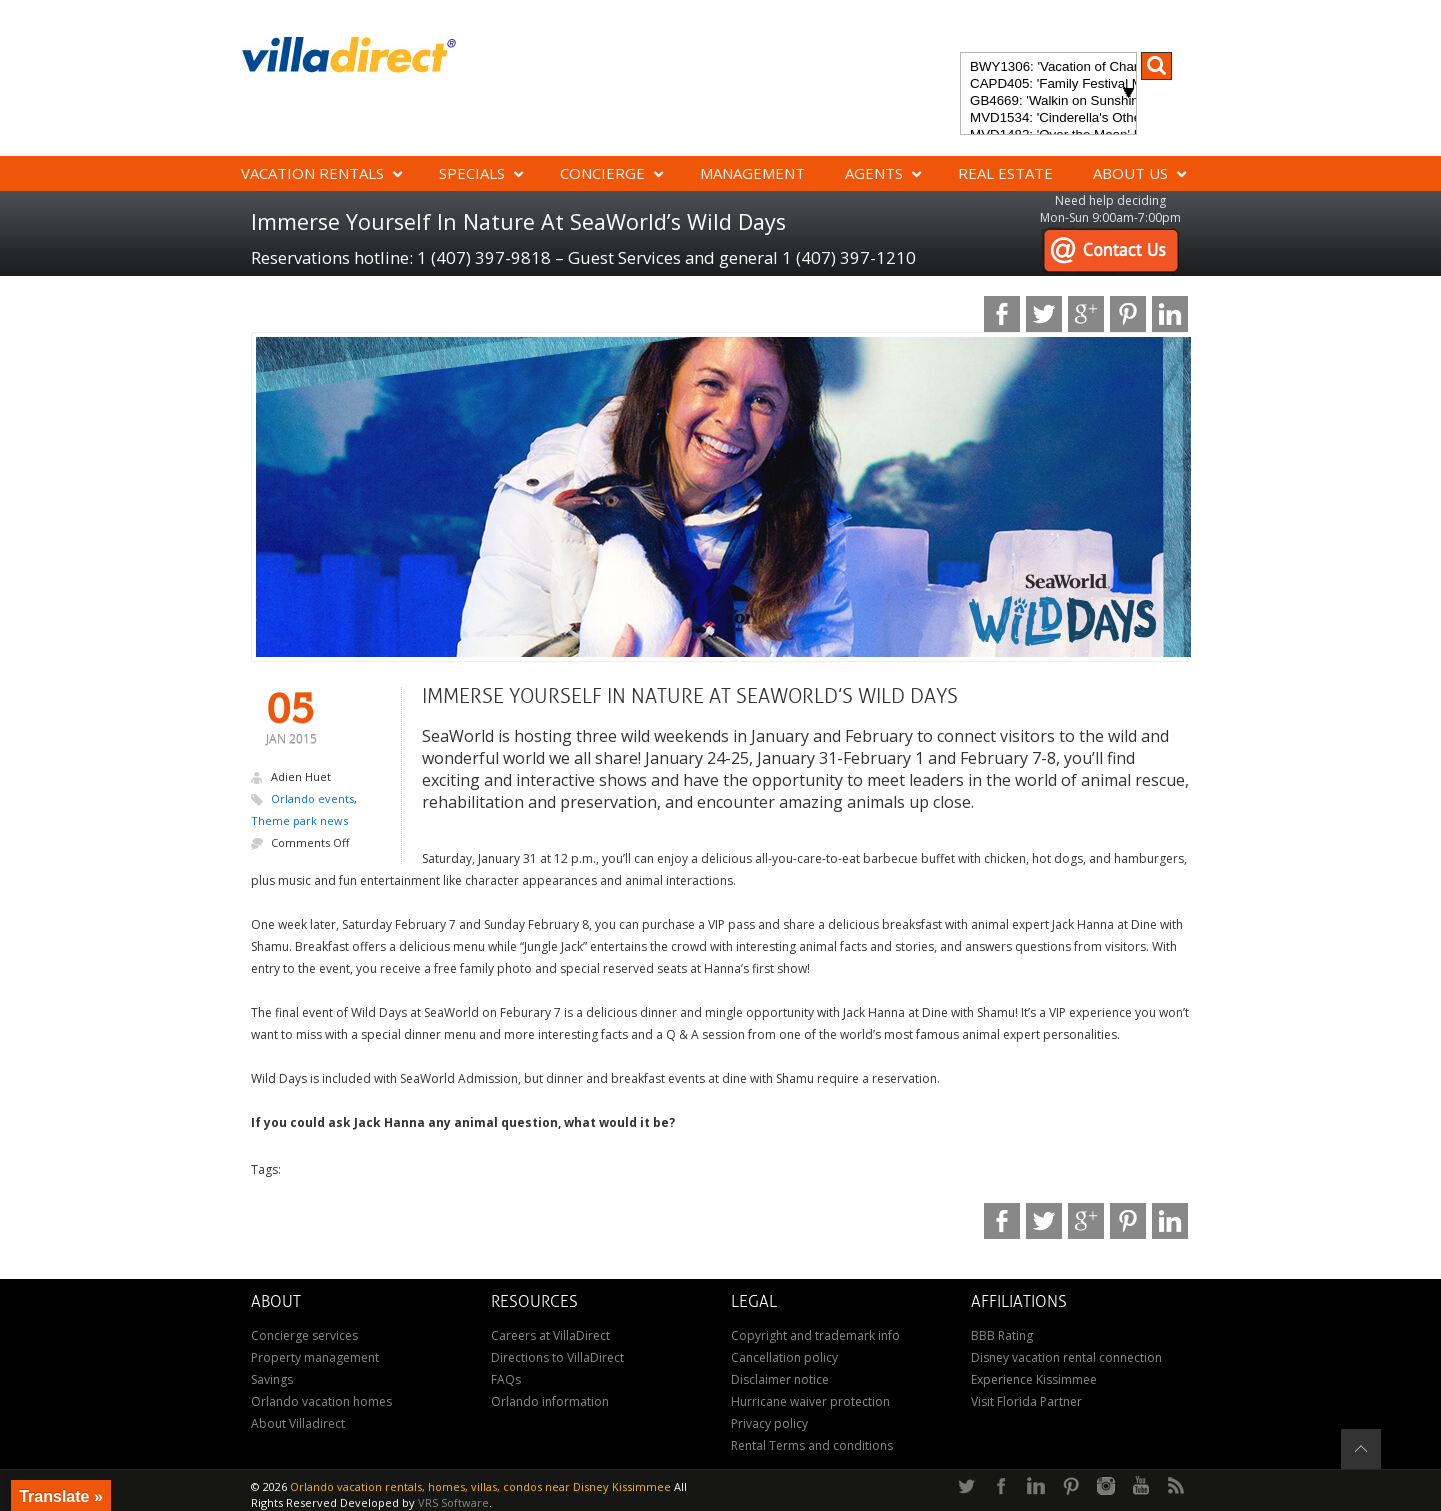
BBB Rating (1002, 1335)
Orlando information (550, 1401)
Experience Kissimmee (1034, 1379)
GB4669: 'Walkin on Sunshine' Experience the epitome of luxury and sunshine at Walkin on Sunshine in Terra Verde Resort (1048, 101)
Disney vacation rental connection (1066, 1357)
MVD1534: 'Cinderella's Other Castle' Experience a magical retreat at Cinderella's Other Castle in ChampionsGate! (1048, 118)
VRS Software (453, 1502)
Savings (272, 1379)
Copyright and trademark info (815, 1335)
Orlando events (312, 798)
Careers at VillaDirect (550, 1335)
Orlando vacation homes (321, 1401)
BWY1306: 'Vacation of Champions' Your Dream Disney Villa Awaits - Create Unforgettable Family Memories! (1048, 67)
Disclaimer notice (780, 1379)
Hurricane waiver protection (810, 1401)
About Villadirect (298, 1423)
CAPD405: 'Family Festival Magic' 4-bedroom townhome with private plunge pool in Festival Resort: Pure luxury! (1048, 84)
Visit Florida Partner (1026, 1401)
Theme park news (299, 820)
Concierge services (304, 1335)
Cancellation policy (784, 1357)
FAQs (506, 1379)
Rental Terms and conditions (812, 1445)
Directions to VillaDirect (557, 1357)
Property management (315, 1357)
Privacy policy (769, 1423)
